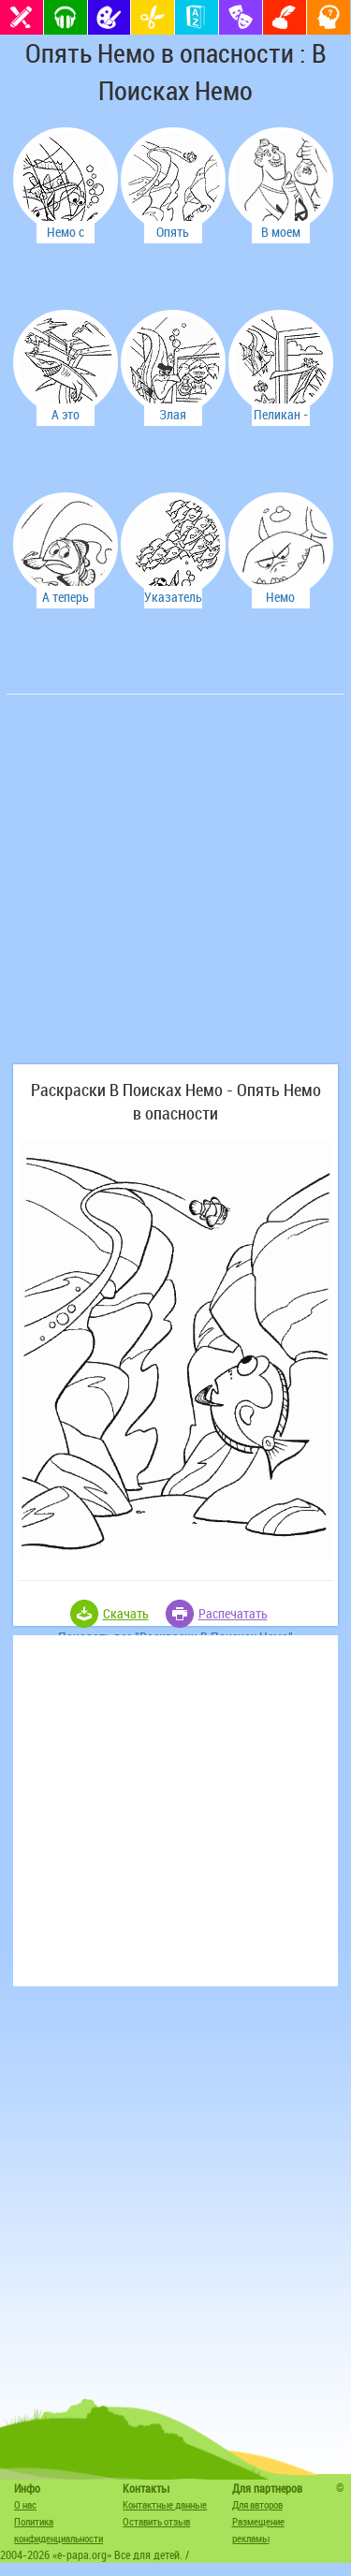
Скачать (126, 1613)
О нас (25, 2504)
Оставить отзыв (156, 2521)
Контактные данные (165, 2504)
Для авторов (257, 2504)
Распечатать (233, 1613)
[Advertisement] (175, 888)
